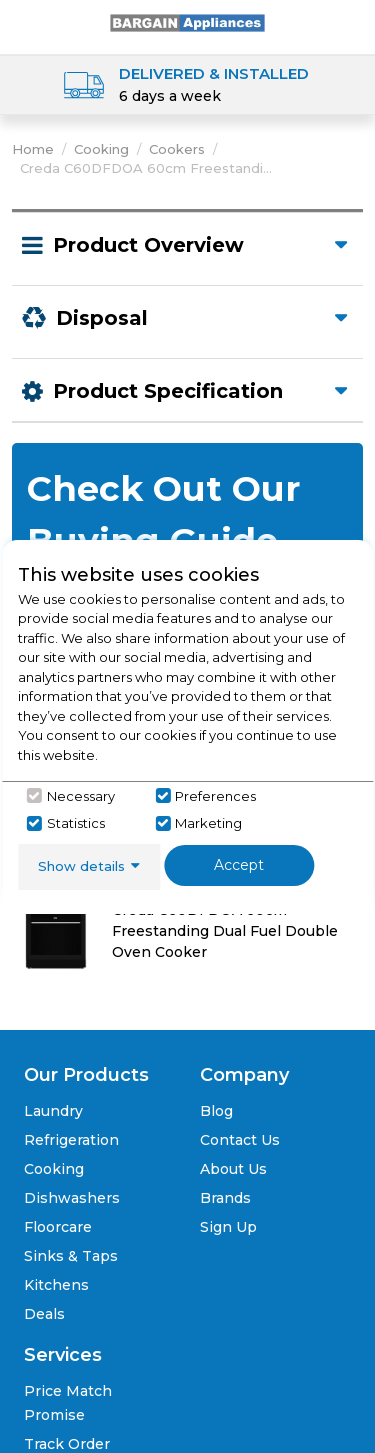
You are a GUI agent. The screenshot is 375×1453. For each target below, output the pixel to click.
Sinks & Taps (71, 1256)
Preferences (215, 796)
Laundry (53, 1111)
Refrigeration (71, 1140)
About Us (233, 1169)
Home (33, 149)
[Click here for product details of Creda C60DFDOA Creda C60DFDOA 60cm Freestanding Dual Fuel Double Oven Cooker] (187, 920)
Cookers (177, 149)
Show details (81, 866)
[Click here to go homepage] (188, 21)
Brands (225, 1198)
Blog (216, 1111)
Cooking (101, 149)
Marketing (208, 823)
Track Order (67, 1444)
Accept (239, 865)
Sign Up (228, 1227)
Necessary (81, 796)
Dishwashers (72, 1198)
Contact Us (240, 1140)
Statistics (76, 823)
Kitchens (56, 1285)
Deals (44, 1314)
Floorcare (58, 1227)
